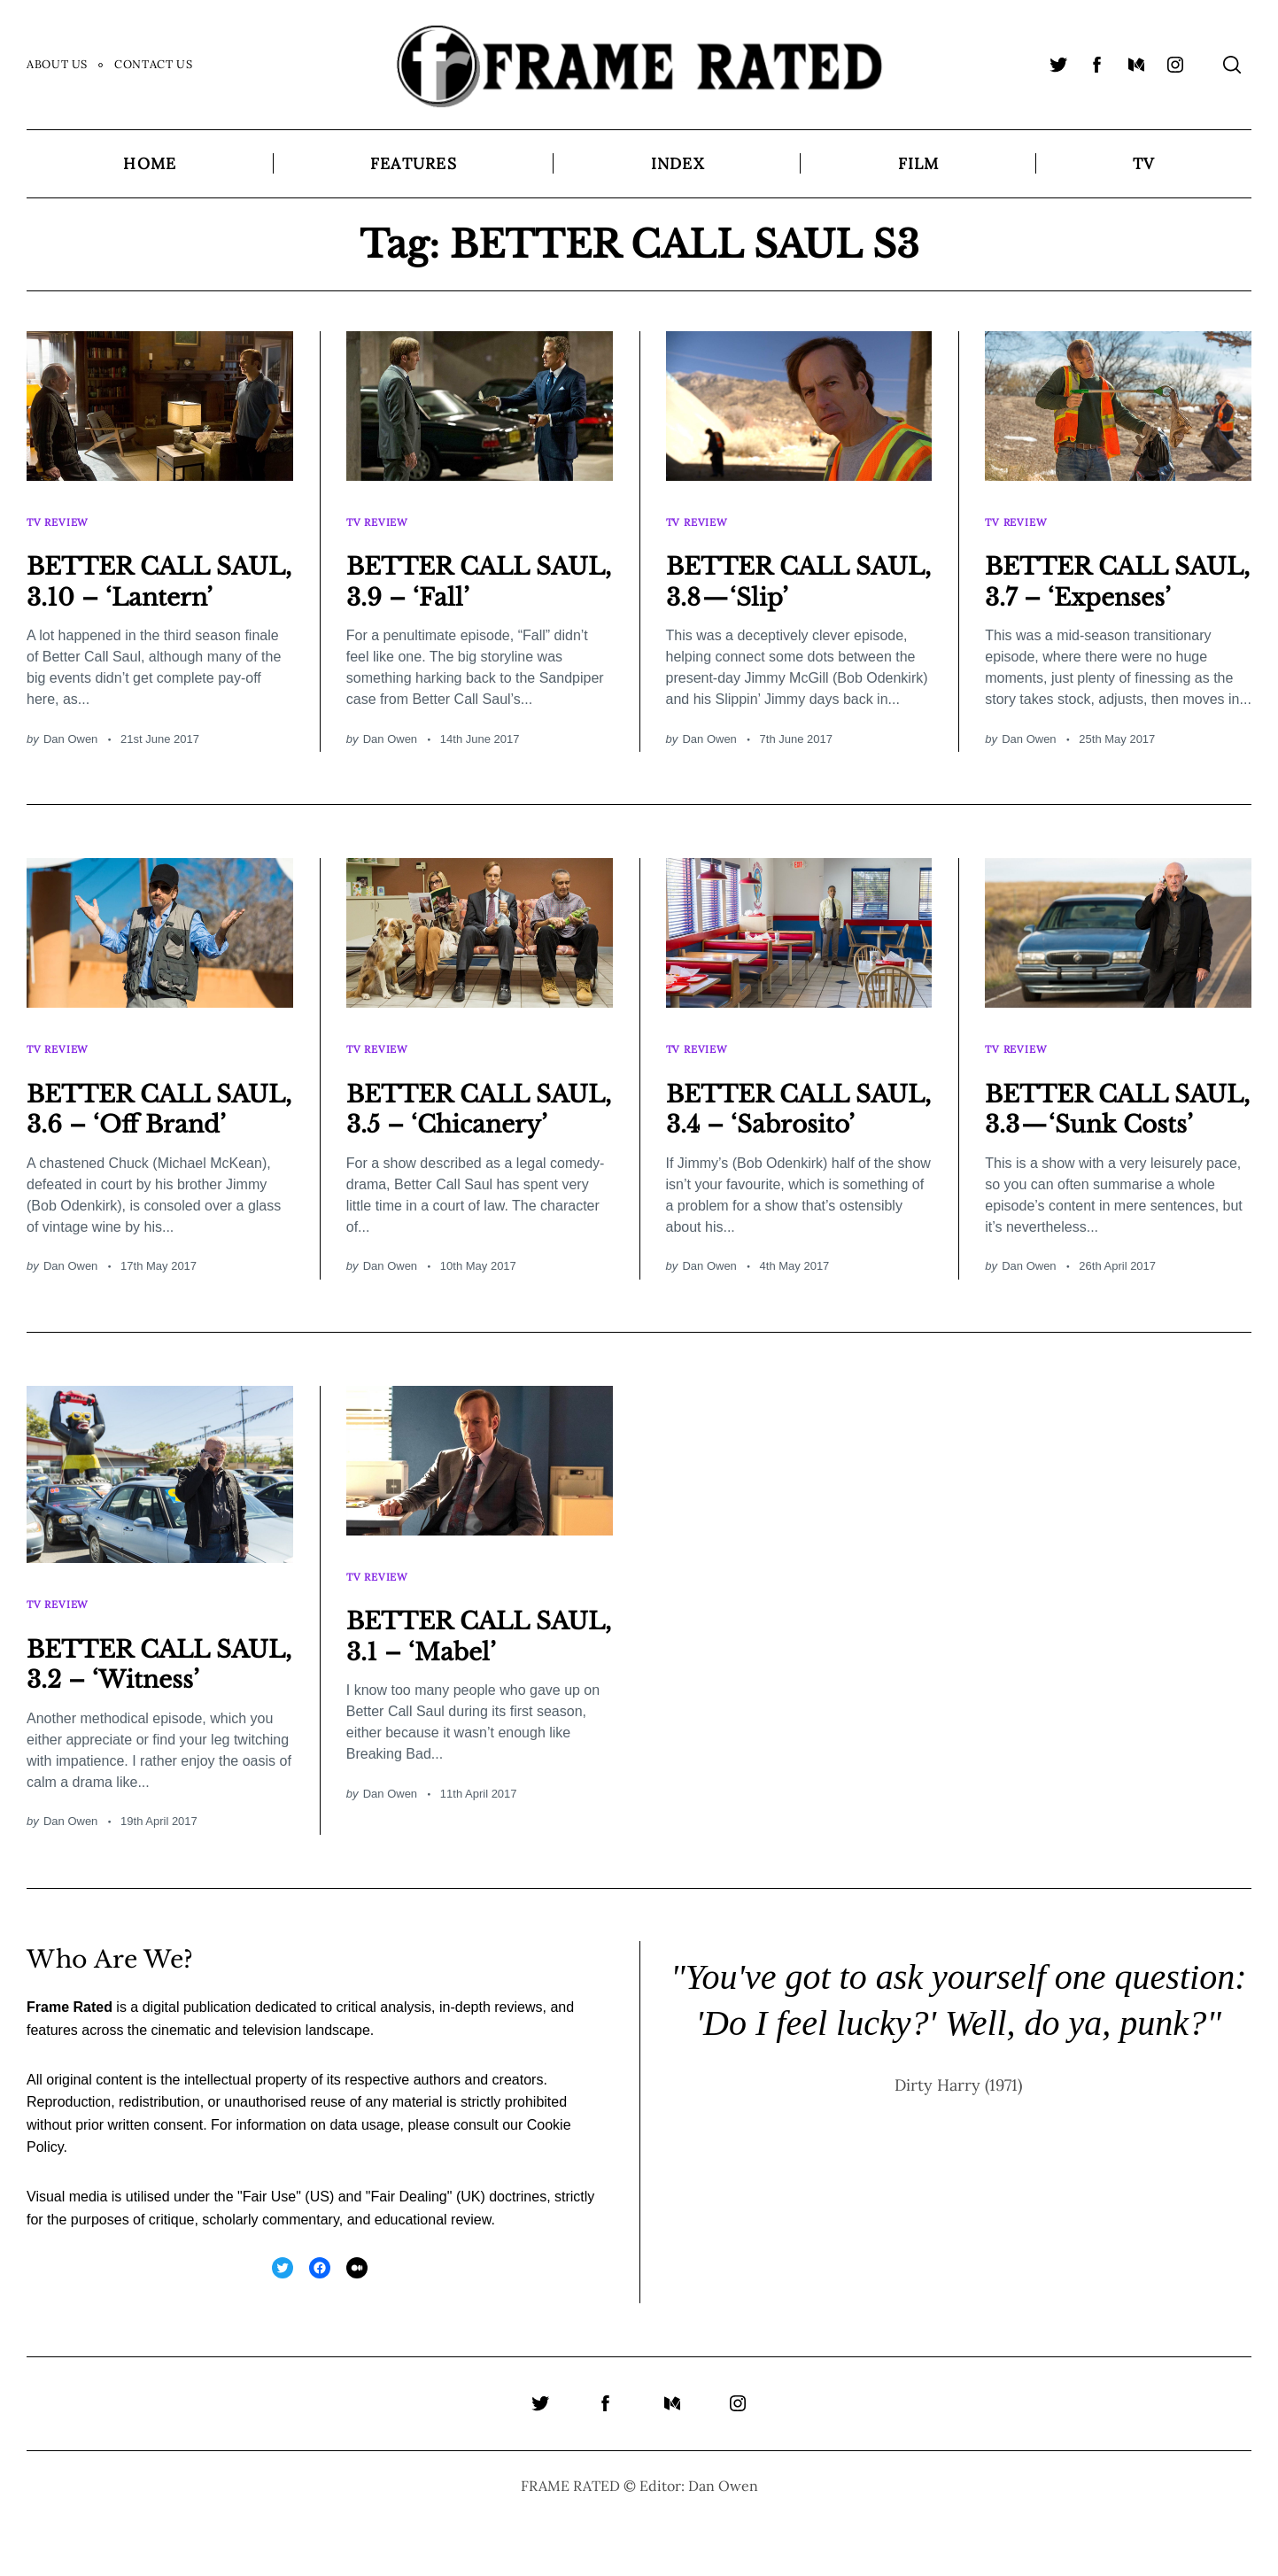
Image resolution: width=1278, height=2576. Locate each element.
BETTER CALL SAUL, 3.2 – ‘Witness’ (131, 1704)
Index (677, 163)
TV (1143, 163)
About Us (57, 64)
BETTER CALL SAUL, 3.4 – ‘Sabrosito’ (771, 1130)
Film (919, 163)
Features (413, 163)
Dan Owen (70, 757)
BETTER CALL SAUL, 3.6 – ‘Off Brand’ (137, 1130)
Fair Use (269, 2252)
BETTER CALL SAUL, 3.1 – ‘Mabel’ (478, 1660)
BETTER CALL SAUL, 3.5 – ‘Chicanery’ (451, 1130)
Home (149, 163)
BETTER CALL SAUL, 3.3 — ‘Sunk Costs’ (1090, 1130)
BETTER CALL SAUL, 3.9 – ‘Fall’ (462, 569)
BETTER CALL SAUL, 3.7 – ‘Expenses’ (1090, 584)
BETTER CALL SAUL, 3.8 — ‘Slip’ (781, 569)
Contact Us (153, 64)
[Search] (1231, 64)
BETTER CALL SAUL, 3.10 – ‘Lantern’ (131, 584)
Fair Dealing (408, 2252)
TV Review (60, 515)
